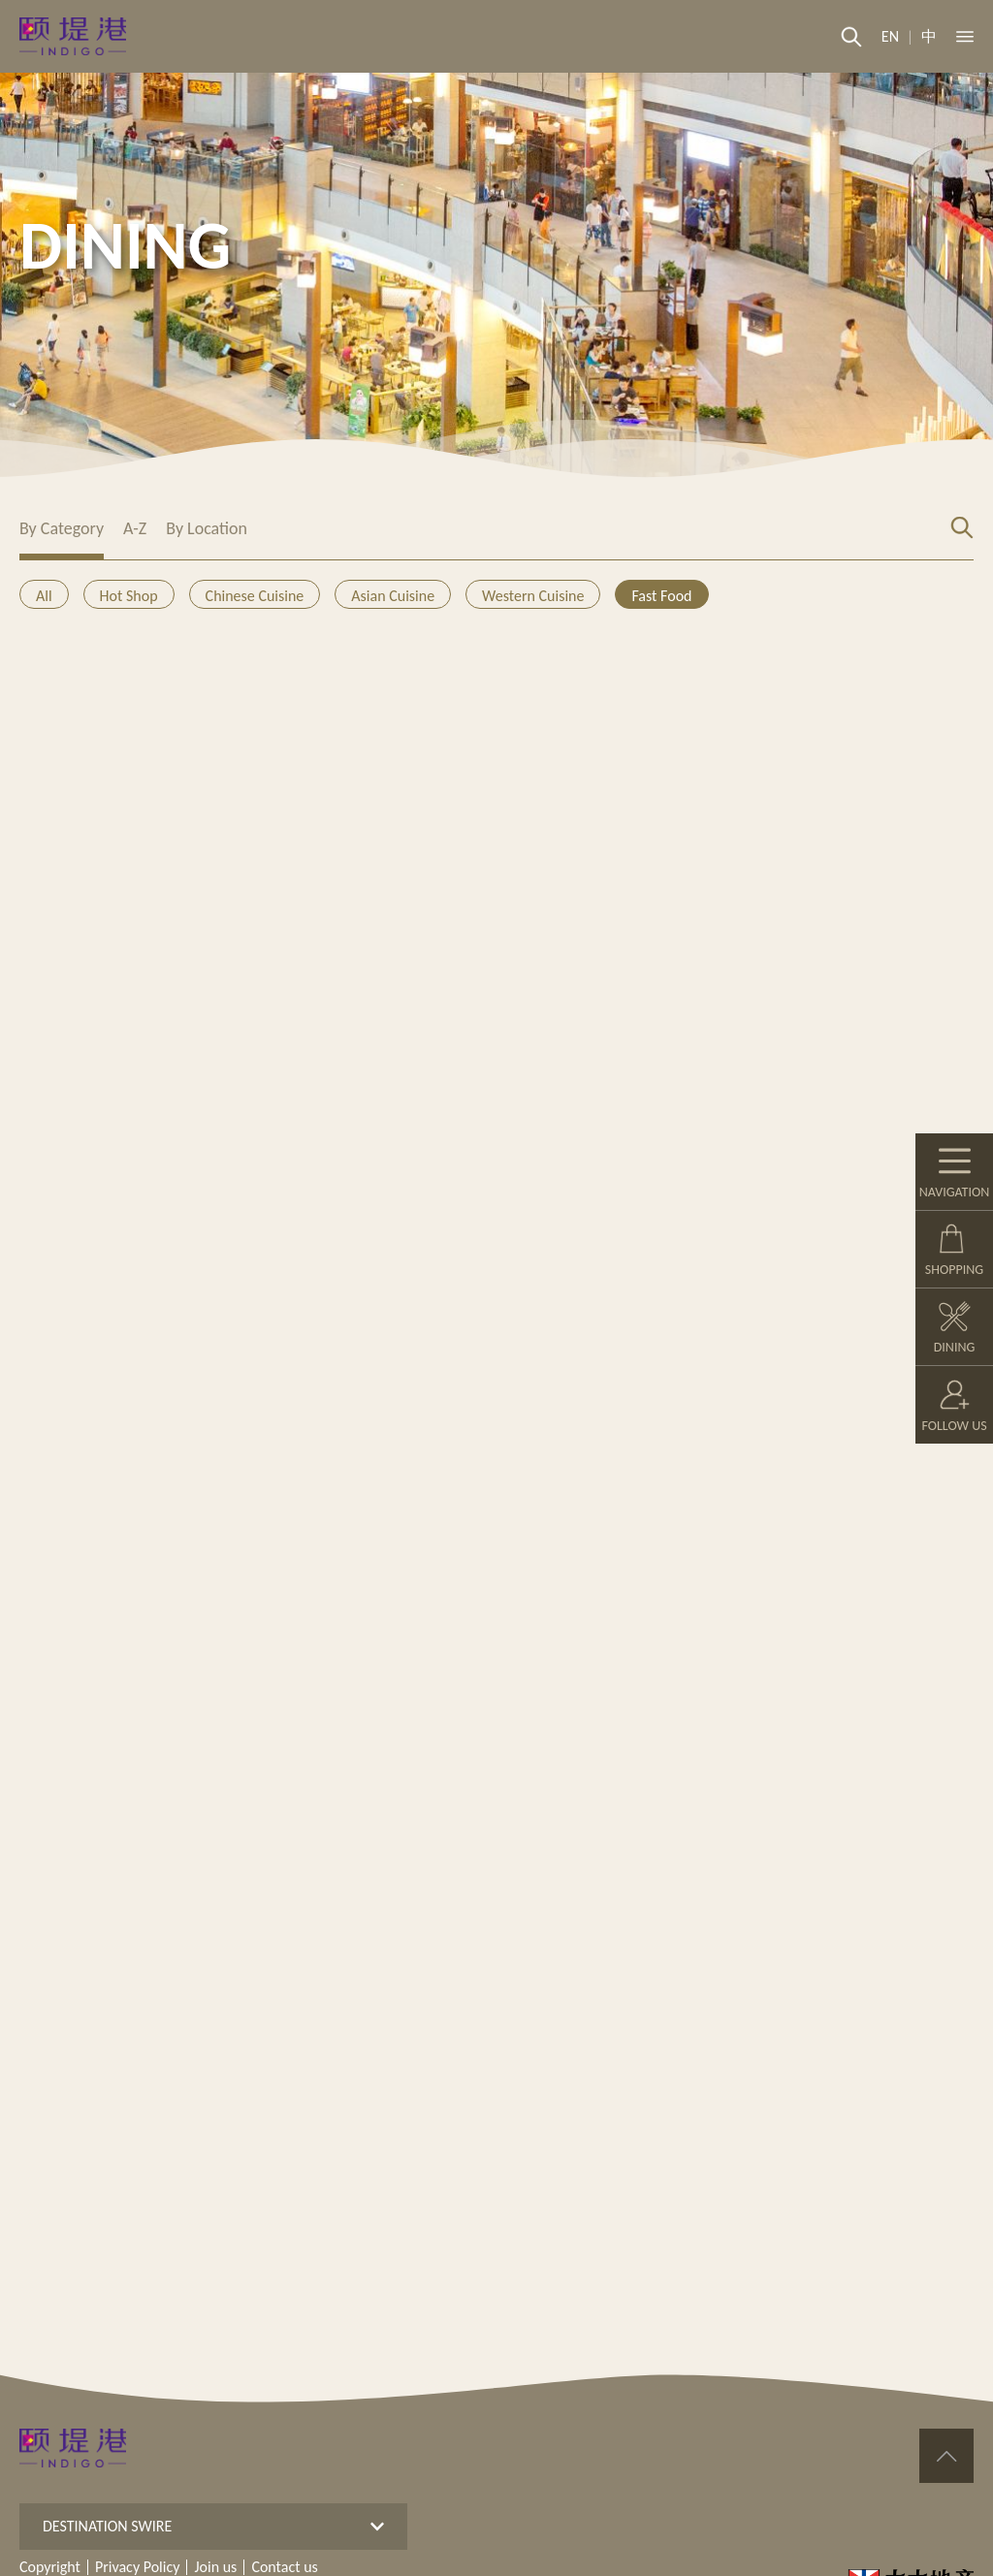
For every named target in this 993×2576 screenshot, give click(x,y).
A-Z (134, 528)
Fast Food (661, 596)
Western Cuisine (533, 596)
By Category (61, 528)
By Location (206, 528)
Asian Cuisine (392, 596)
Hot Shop (129, 596)
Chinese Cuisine (255, 596)
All (44, 596)
